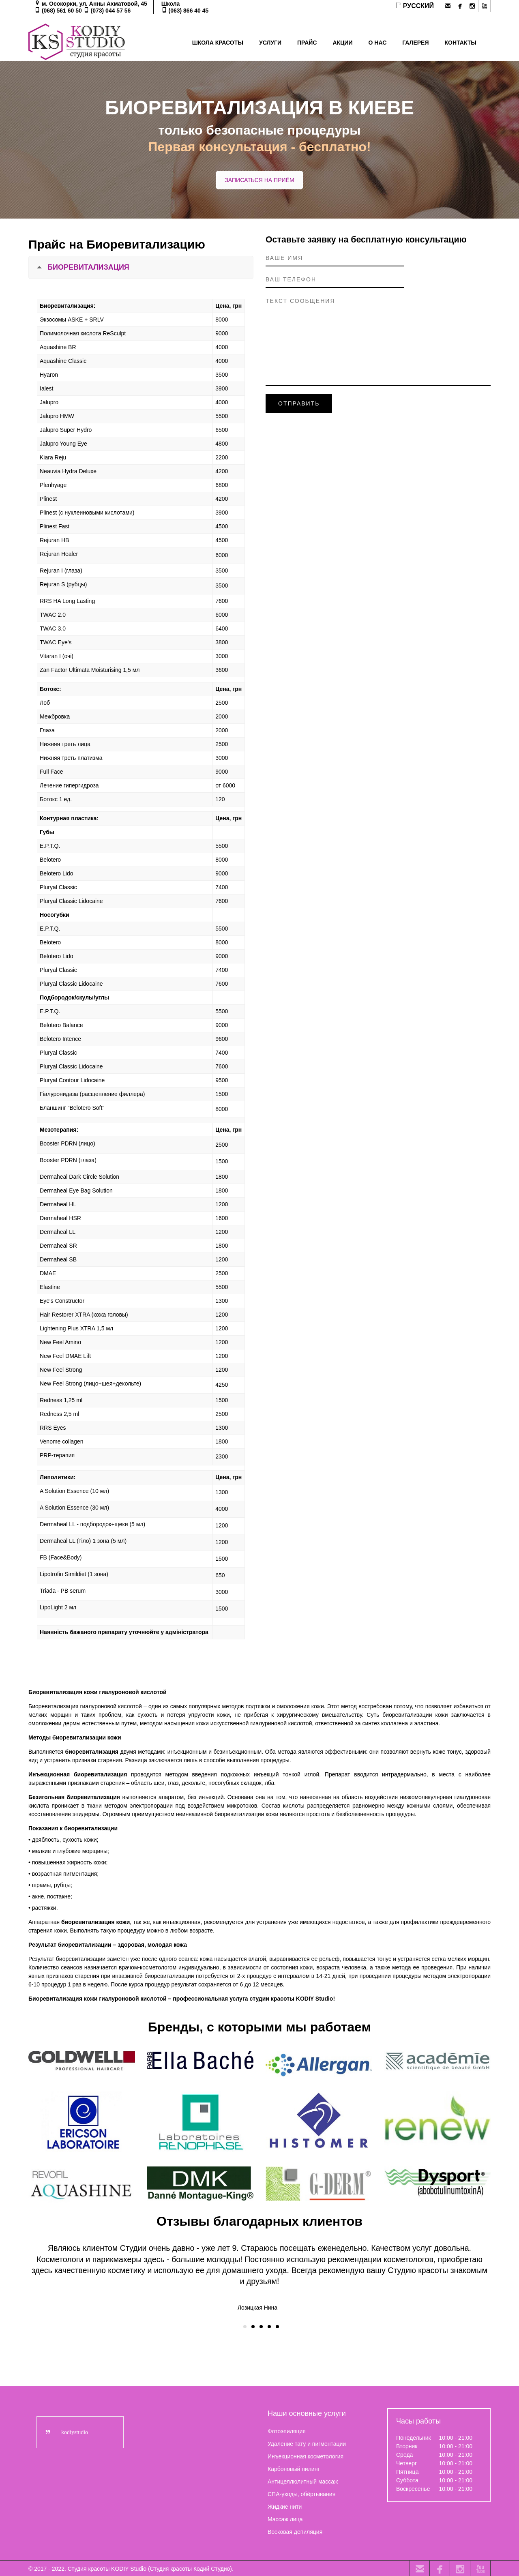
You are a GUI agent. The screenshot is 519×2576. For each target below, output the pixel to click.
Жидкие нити (285, 2506)
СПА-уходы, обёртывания (301, 2493)
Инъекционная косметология (305, 2455)
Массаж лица (285, 2518)
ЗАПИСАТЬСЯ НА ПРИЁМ (259, 180)
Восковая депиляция (295, 2531)
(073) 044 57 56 (111, 10)
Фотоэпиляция (287, 2430)
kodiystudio (74, 2431)
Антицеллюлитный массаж (303, 2480)
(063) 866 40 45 (189, 10)
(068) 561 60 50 (62, 10)
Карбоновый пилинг (294, 2468)
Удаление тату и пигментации (307, 2443)
